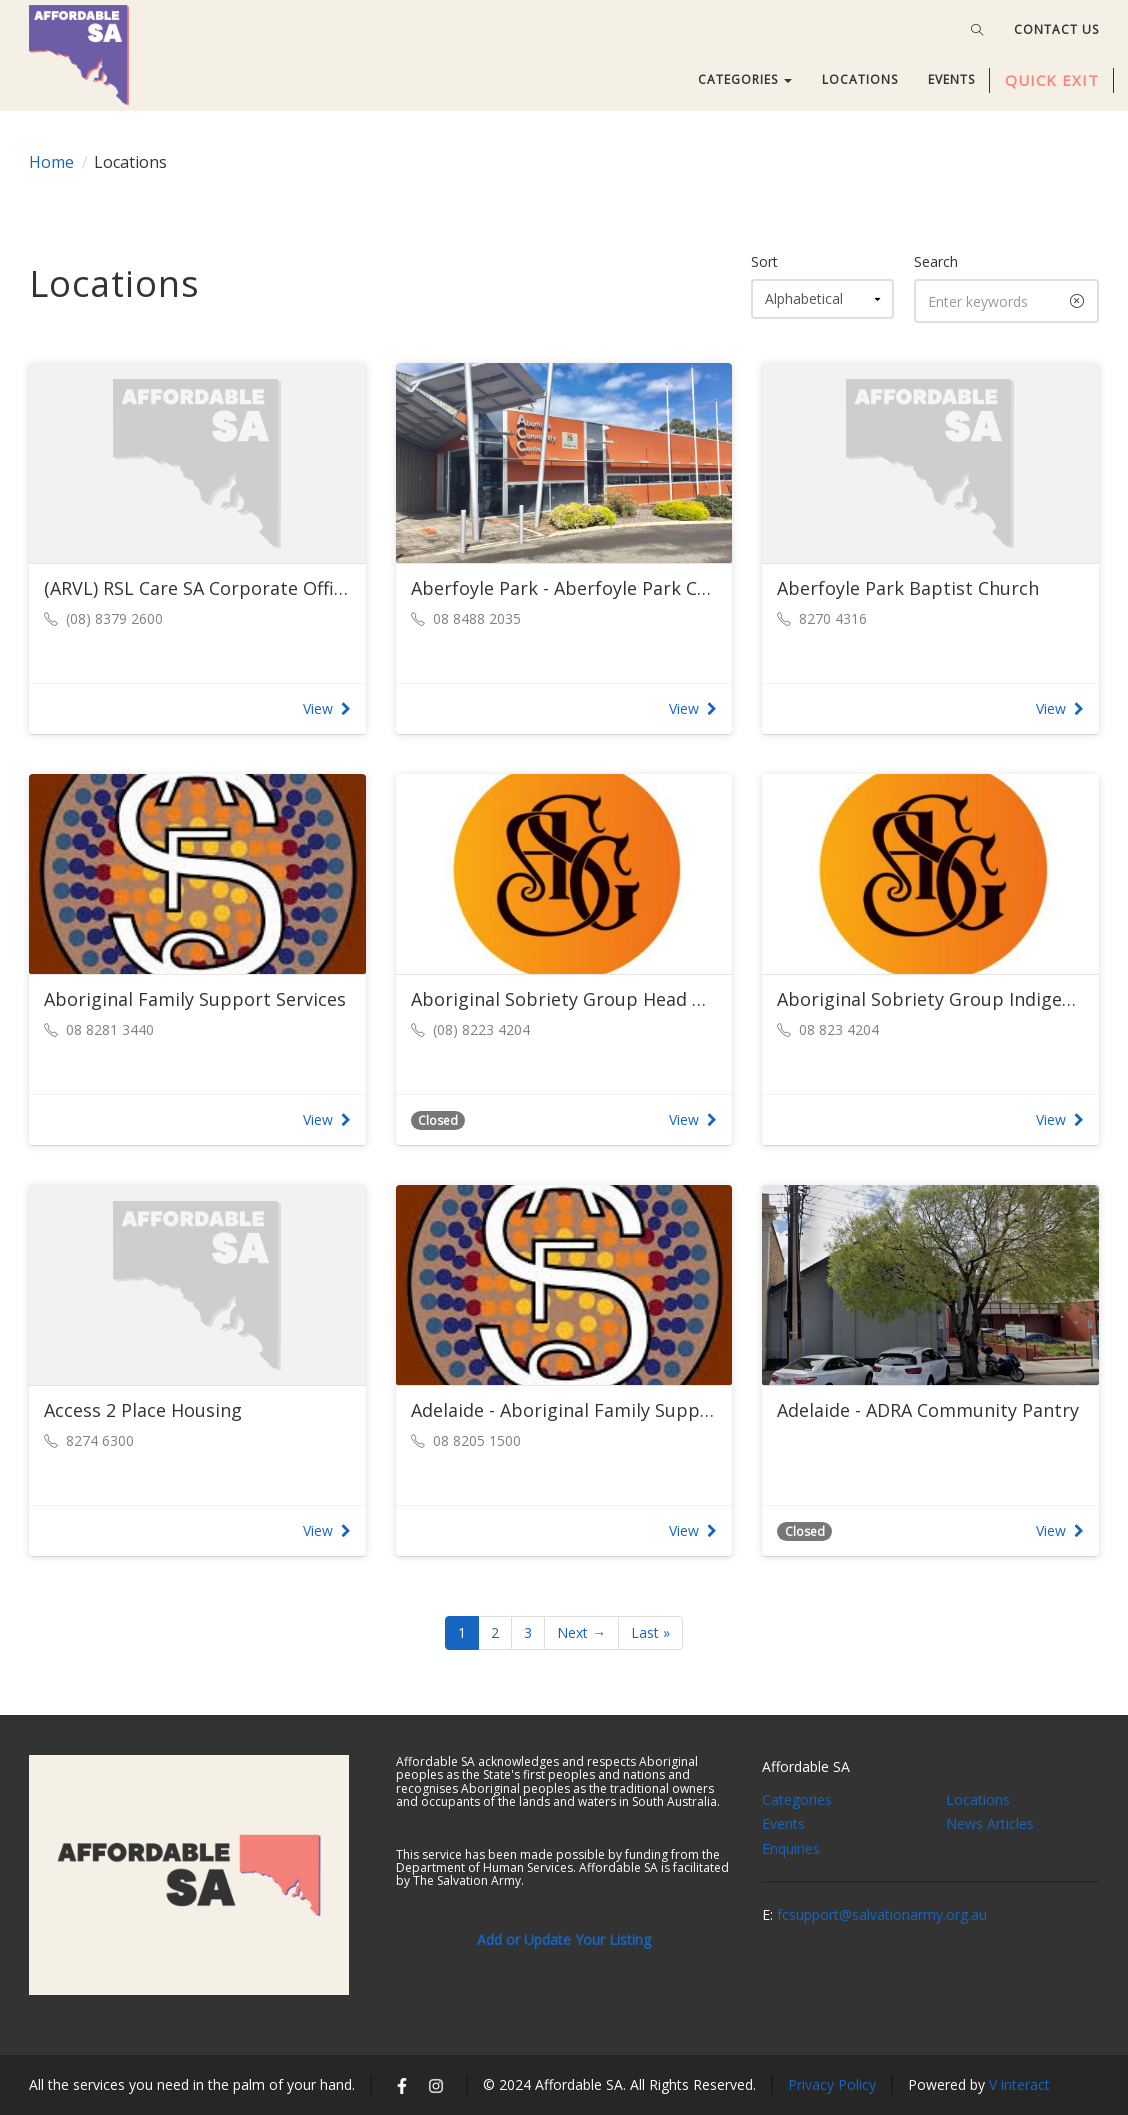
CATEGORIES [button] (745, 79)
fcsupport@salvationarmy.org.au (882, 1914)
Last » (650, 1632)
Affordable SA (806, 1766)
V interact (1019, 2084)
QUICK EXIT (1052, 80)
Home (51, 162)
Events (783, 1823)
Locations (978, 1799)
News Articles (990, 1823)
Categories (797, 1799)
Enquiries (791, 1848)
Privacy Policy (832, 2084)
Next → (581, 1632)
